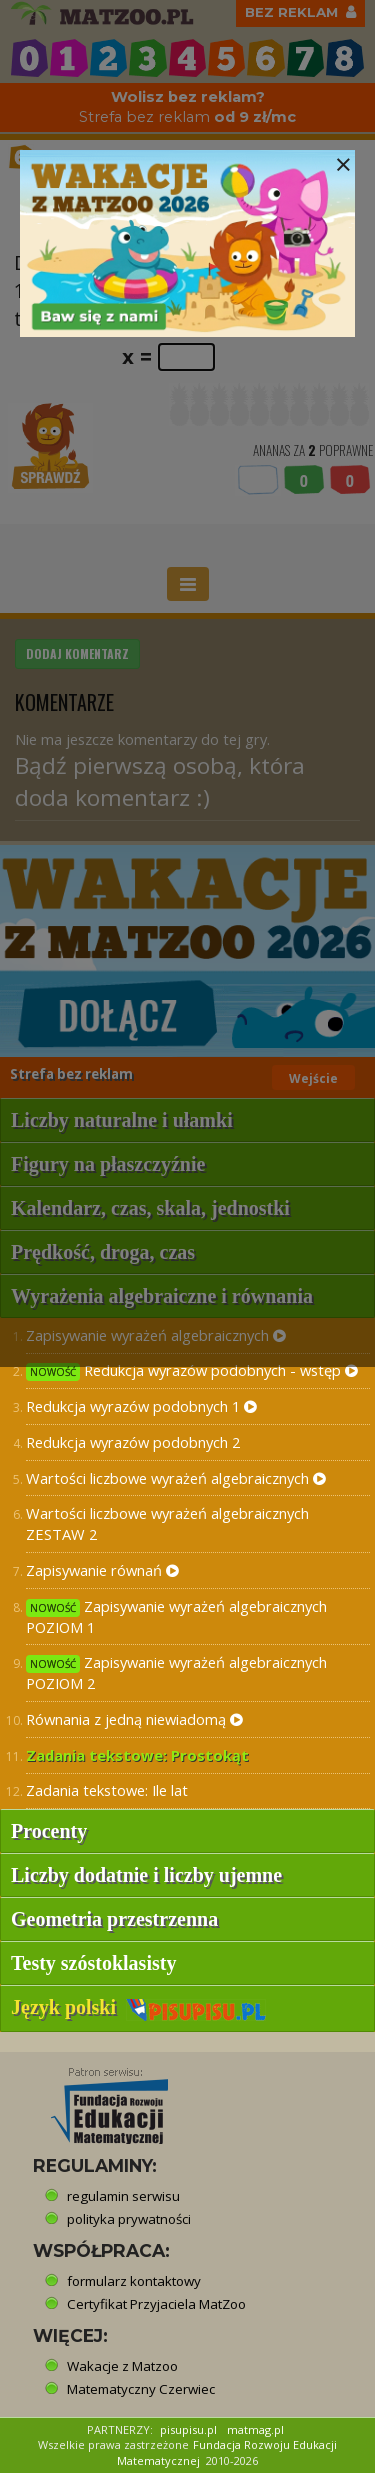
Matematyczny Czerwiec (141, 2389)
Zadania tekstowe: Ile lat (107, 1790)
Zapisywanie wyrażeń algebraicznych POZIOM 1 (176, 1616)
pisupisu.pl (188, 2429)
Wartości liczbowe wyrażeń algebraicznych (176, 1478)
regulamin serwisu (123, 2196)
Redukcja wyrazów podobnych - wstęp (192, 1370)
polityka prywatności (129, 2219)
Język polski (138, 2007)
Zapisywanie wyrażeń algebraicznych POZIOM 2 (176, 1672)
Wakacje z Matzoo (122, 2366)
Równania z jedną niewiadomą (134, 1719)
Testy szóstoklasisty (93, 1963)
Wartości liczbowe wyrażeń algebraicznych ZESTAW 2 (167, 1523)
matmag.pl (255, 2429)
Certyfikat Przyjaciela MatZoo (156, 2304)
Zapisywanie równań (102, 1570)
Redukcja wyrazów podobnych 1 (141, 1406)
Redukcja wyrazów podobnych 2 (133, 1442)
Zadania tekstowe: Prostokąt (137, 1755)
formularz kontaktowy (134, 2281)
